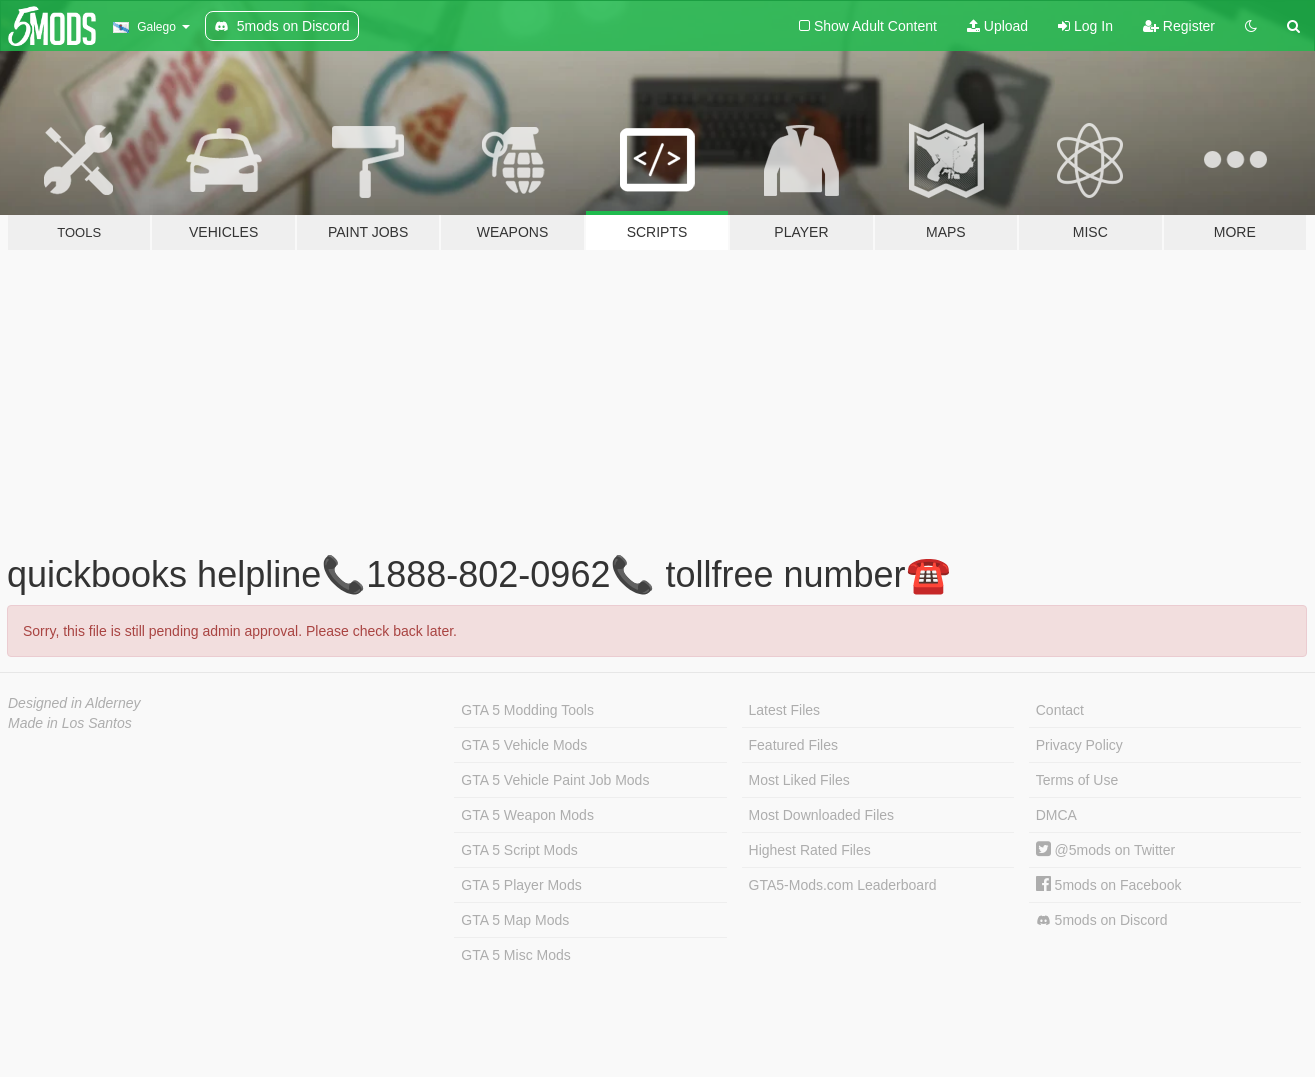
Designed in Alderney (74, 703)
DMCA (1056, 815)
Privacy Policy (1079, 745)
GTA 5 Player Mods (521, 885)
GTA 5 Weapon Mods (527, 815)
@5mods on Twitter (1105, 850)
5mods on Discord (1102, 920)
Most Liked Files (799, 780)
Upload (997, 26)
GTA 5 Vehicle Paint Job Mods (555, 780)
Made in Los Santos (70, 723)
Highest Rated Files (810, 850)
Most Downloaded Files (822, 815)
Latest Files (785, 710)
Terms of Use (1077, 780)
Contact (1060, 710)
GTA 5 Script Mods (519, 850)
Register (1179, 26)
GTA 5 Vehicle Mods (524, 745)
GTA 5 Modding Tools (527, 710)
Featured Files (793, 745)
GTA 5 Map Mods (515, 920)
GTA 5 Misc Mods (515, 955)
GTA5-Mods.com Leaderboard (843, 885)
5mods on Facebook (1109, 885)
